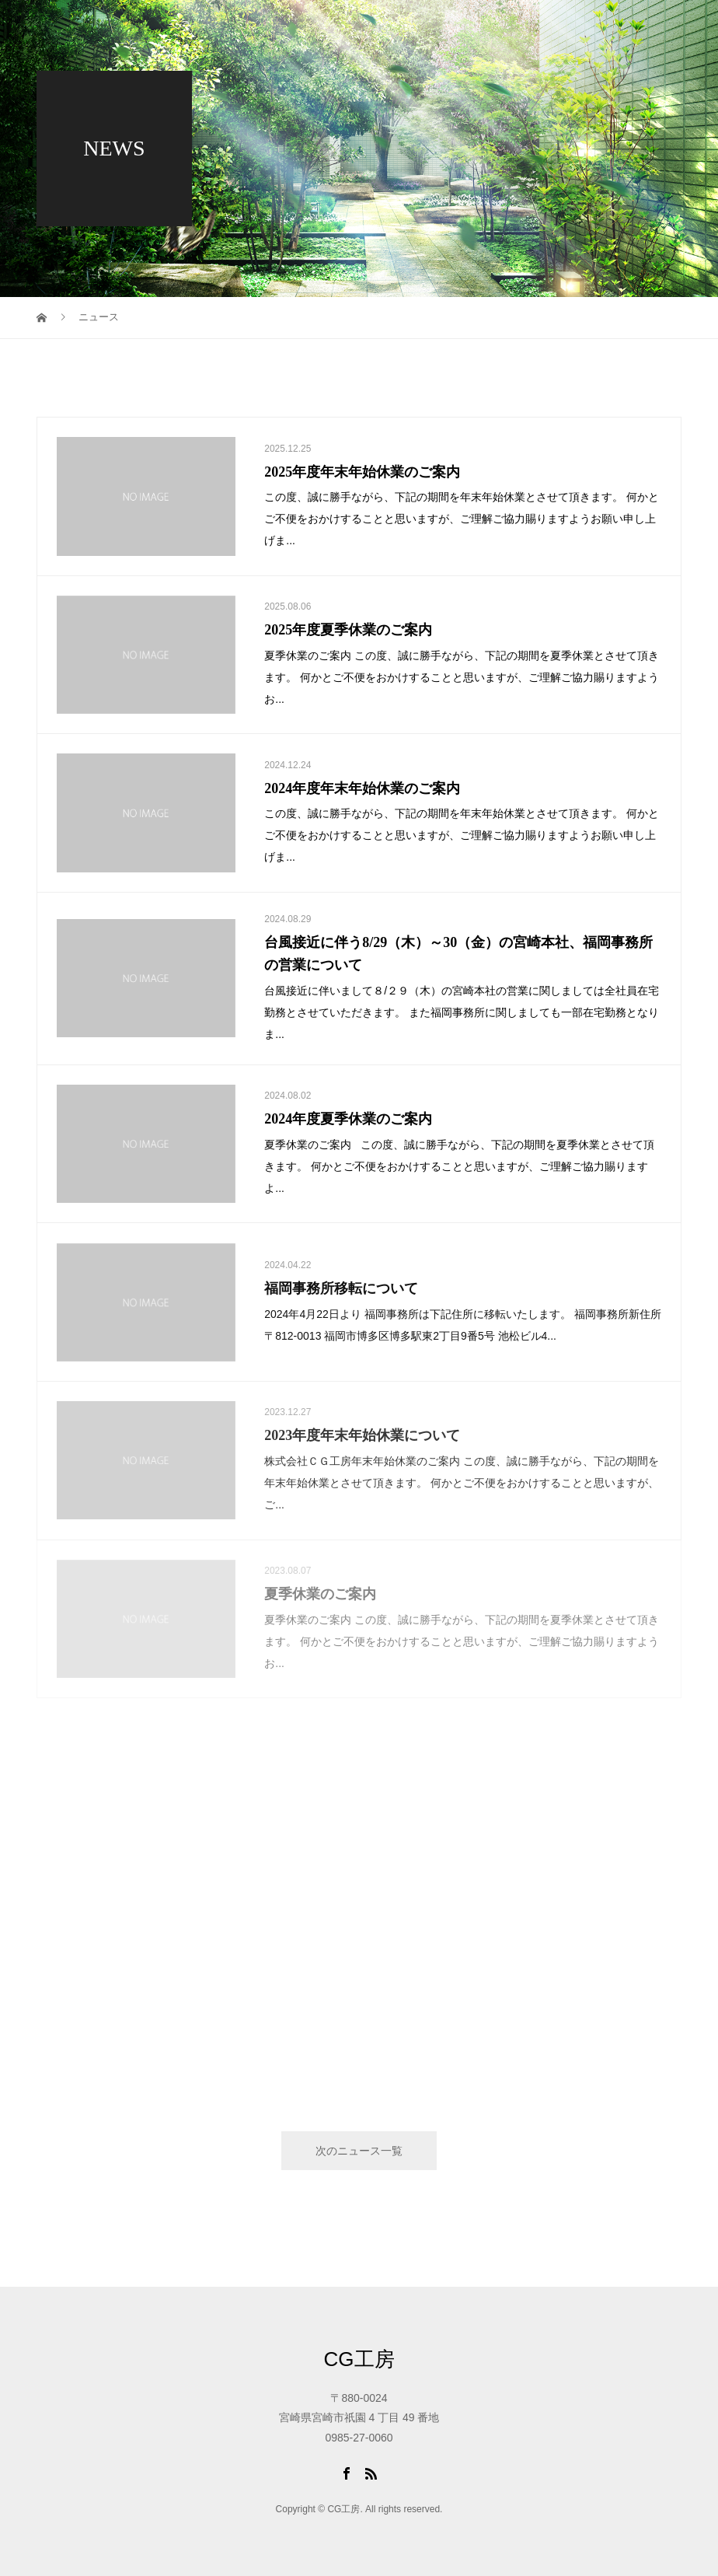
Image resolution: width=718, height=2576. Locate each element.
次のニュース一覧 (359, 2150)
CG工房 (359, 2359)
